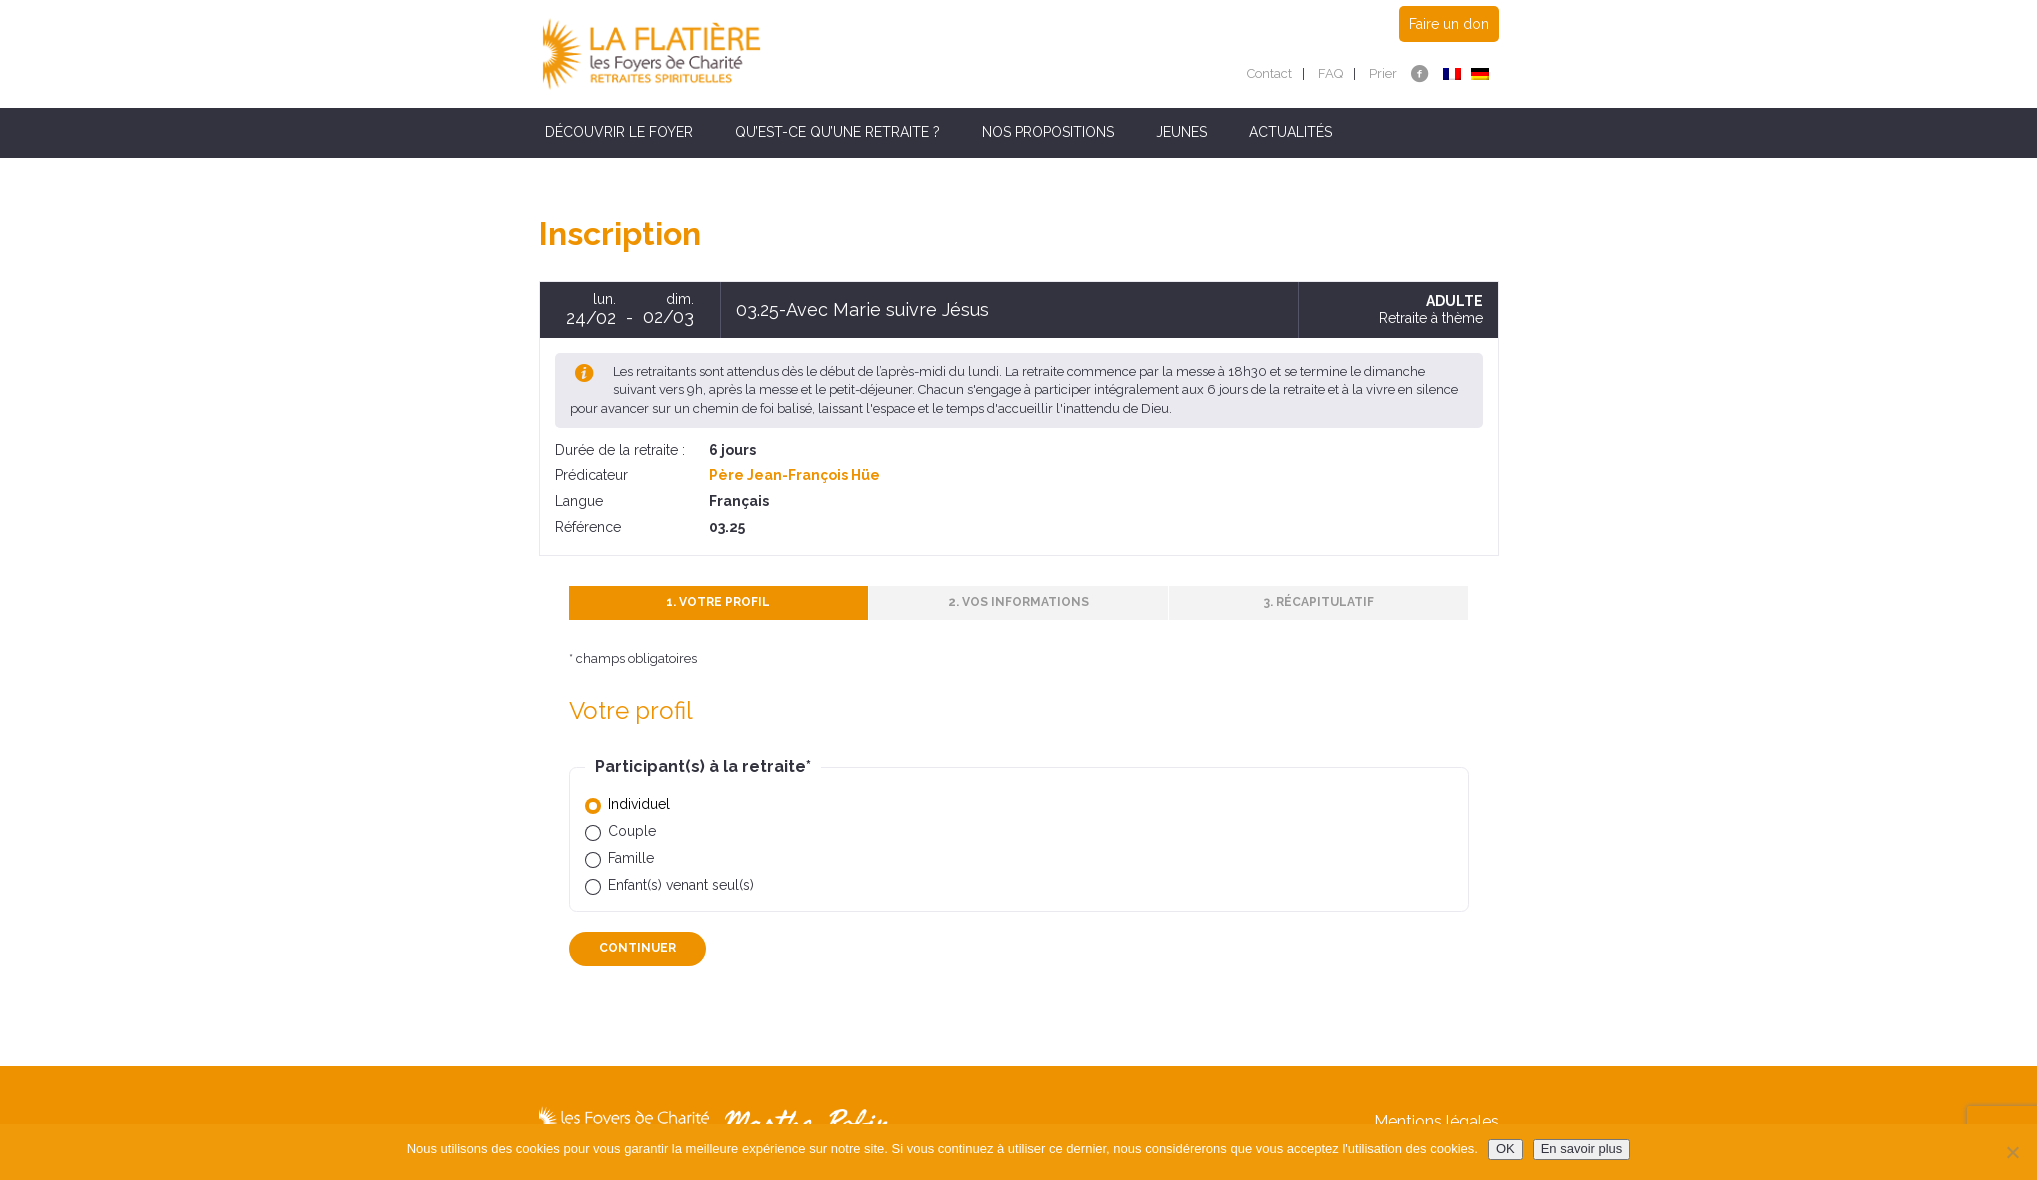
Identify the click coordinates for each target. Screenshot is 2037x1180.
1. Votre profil (718, 602)
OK (1505, 1148)
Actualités (1290, 132)
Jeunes (1181, 132)
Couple (632, 831)
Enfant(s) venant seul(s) (681, 885)
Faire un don (1449, 24)
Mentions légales (1436, 1121)
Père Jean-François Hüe (794, 475)
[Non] (2012, 1152)
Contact (1269, 73)
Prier (1383, 73)
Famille (631, 858)
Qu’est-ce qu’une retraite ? (837, 132)
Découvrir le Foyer (619, 132)
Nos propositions (1048, 132)
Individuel (639, 804)
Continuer (637, 948)
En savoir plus (1582, 1148)
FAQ (1330, 73)
